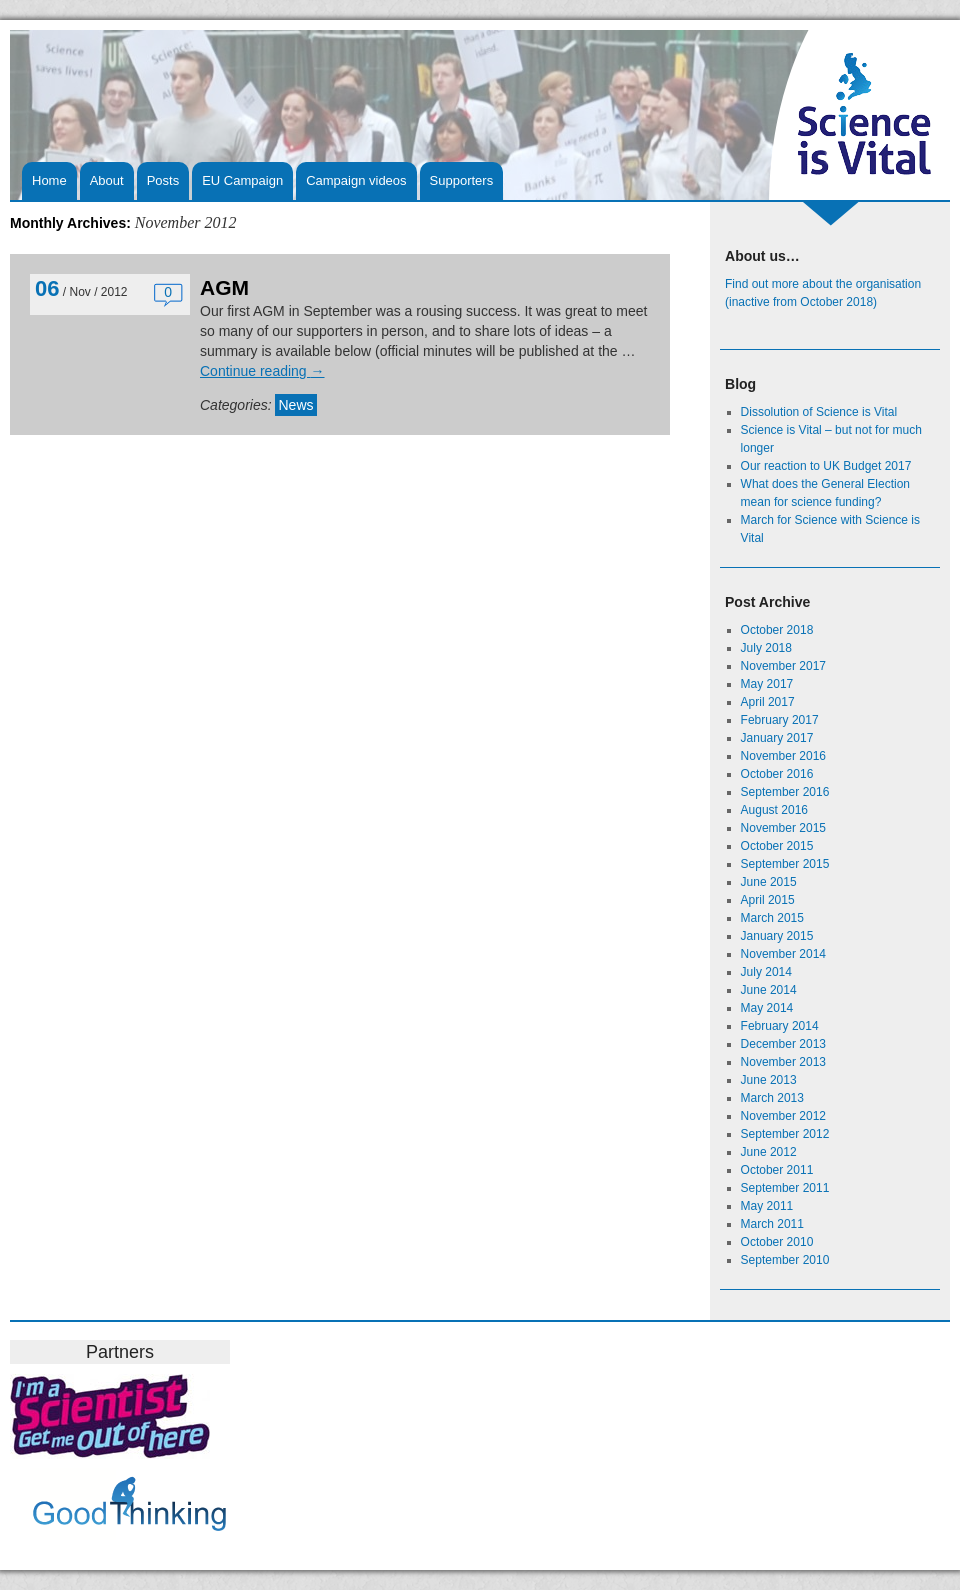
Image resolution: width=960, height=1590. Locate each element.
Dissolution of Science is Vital (819, 412)
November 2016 (783, 756)
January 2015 (777, 936)
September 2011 (785, 1188)
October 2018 (777, 630)
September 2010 (785, 1260)
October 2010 (777, 1242)
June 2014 (769, 990)
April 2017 (768, 702)
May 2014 (767, 1008)
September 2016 (785, 792)
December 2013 (783, 1044)
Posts (163, 180)
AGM (224, 287)
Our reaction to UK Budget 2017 (826, 466)
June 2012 (769, 1152)
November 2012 (783, 1116)
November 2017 (783, 666)
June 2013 (769, 1080)
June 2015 (769, 882)
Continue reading (262, 371)
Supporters (462, 180)
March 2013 (772, 1098)
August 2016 (774, 810)
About (107, 180)
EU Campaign (242, 180)
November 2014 (783, 954)
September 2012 (785, 1134)
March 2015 (772, 918)
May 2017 (767, 684)
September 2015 (785, 864)
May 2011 (767, 1206)
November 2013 (783, 1062)
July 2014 (766, 972)
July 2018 (766, 648)
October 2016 (777, 774)
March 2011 (772, 1224)
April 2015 (768, 900)
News (295, 405)
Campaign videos (356, 180)
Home (49, 180)
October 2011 (777, 1170)
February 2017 (780, 720)
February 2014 (780, 1026)
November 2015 (783, 828)
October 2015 (777, 846)
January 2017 (777, 738)
